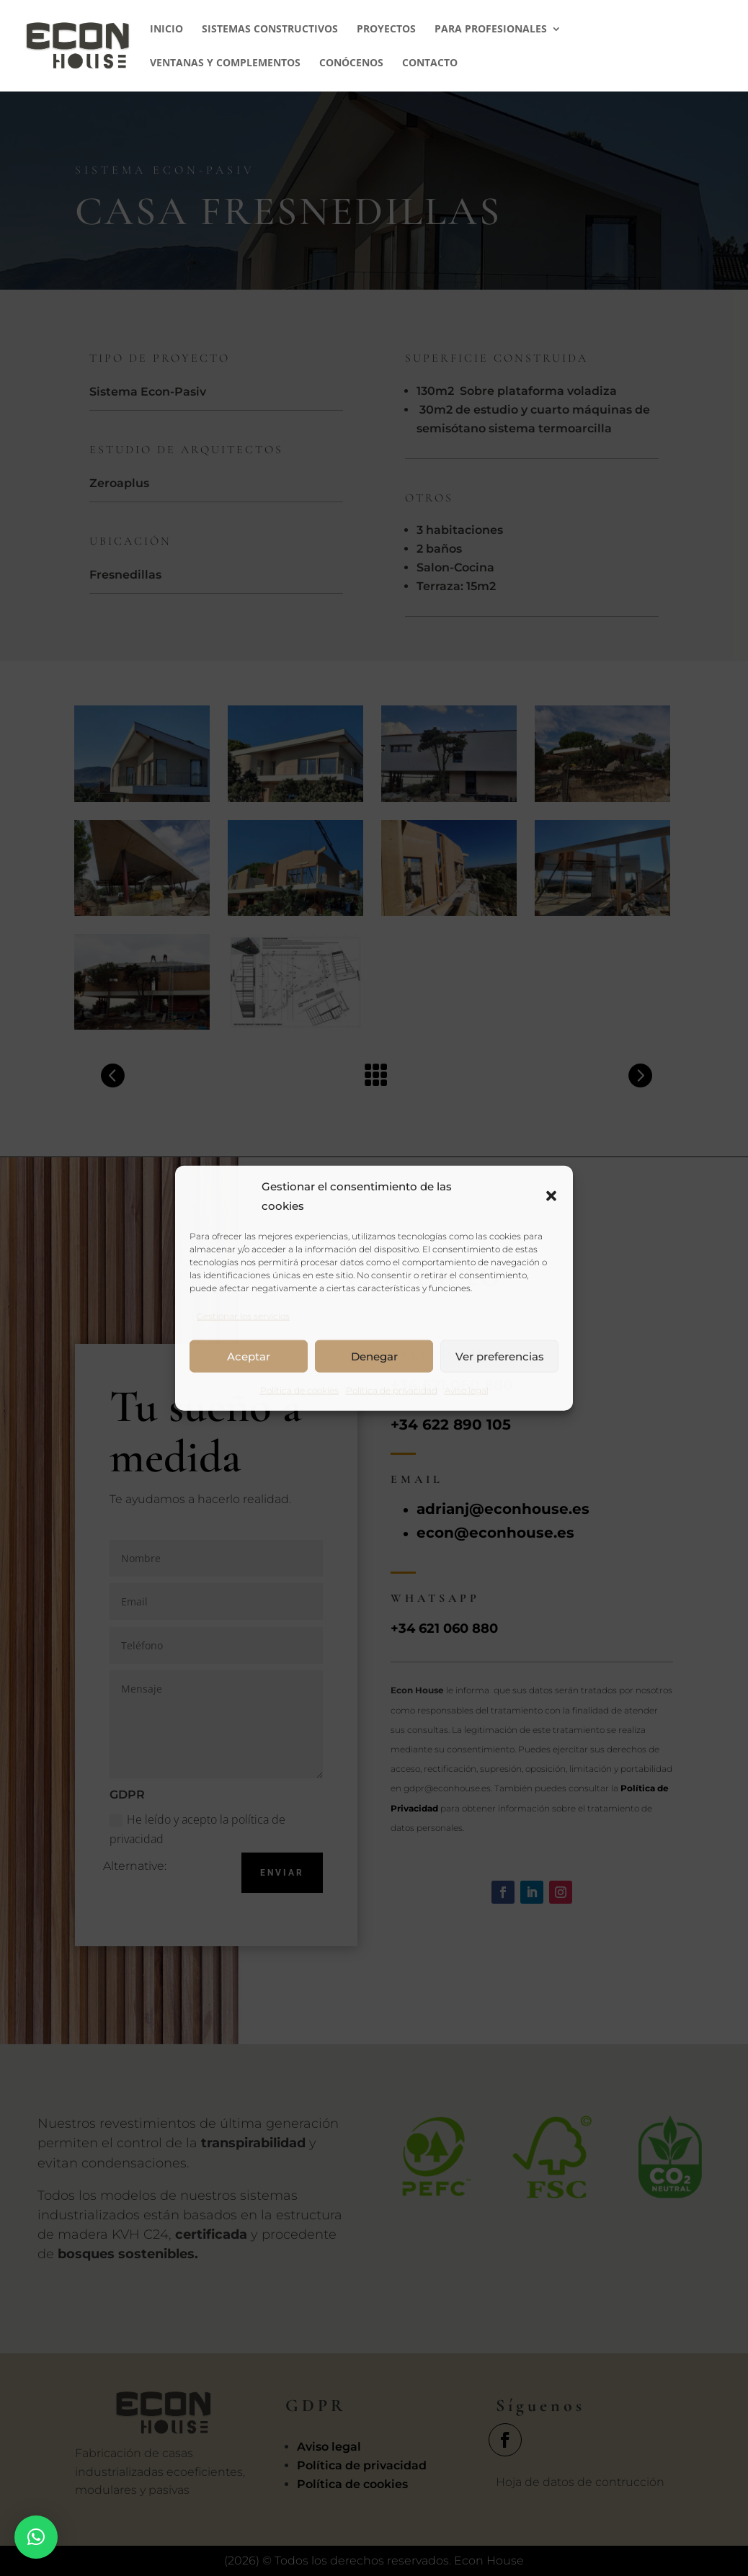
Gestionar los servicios (243, 1316)
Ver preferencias (499, 1356)
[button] (551, 1195)
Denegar (374, 1356)
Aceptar (248, 1356)
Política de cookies (299, 1390)
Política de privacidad (391, 1390)
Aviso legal (467, 1390)
